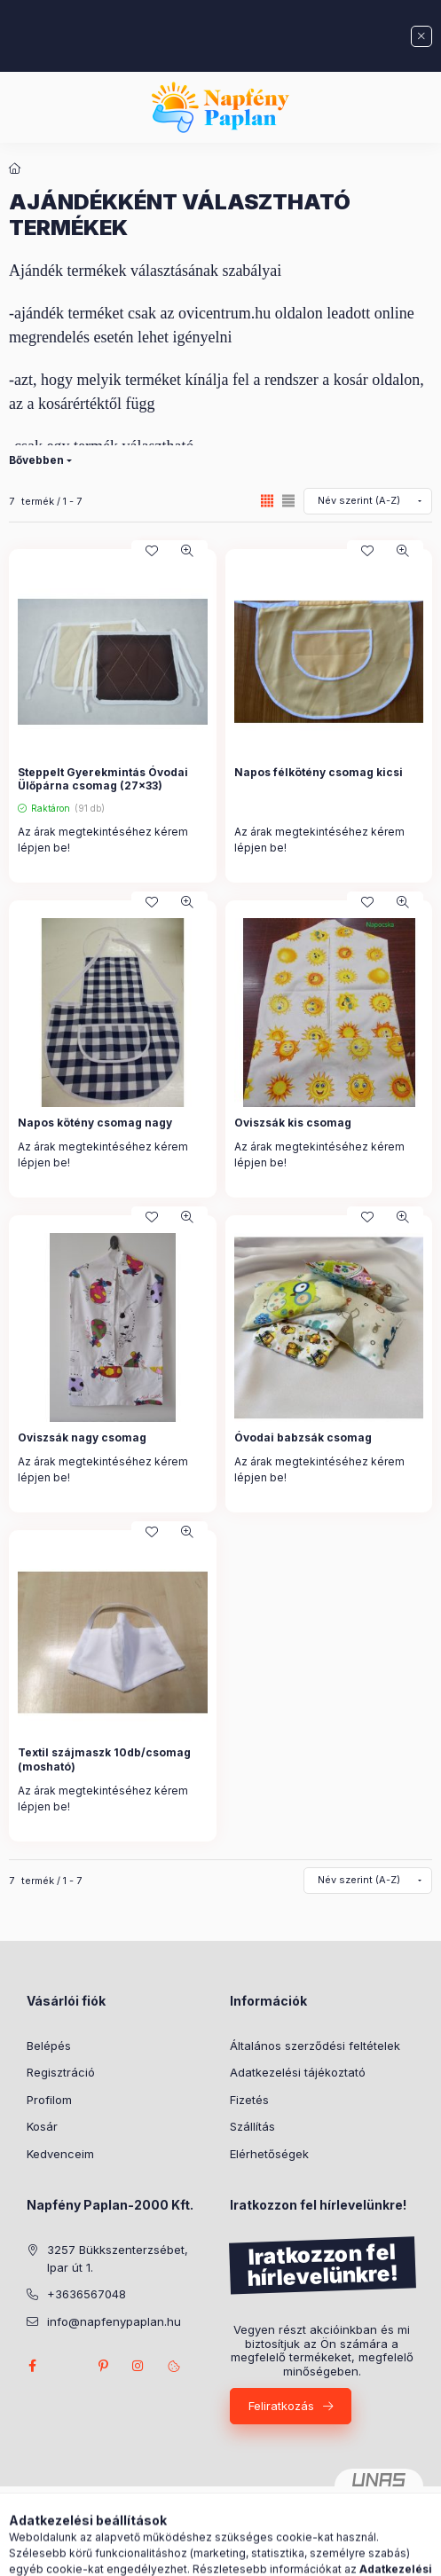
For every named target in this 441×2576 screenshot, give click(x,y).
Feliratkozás (281, 2406)
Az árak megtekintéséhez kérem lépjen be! (103, 839)
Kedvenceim (60, 2154)
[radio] (288, 500)
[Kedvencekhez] (151, 551)
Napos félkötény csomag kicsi (318, 772)
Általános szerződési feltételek (315, 2045)
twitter (67, 2366)
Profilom (49, 2100)
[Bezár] (421, 36)
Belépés (49, 2045)
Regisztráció (61, 2072)
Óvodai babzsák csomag (303, 1437)
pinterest (103, 2366)
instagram (138, 2366)
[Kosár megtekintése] (293, 2554)
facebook (32, 2366)
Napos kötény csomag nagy (95, 1122)
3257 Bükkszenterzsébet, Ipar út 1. (117, 2258)
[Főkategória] (15, 169)
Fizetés (249, 2100)
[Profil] (237, 2554)
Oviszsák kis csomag (292, 1122)
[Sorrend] (367, 501)
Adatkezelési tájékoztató (298, 2072)
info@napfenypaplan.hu (114, 2321)
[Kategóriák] (148, 2554)
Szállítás (252, 2126)
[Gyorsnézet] (187, 551)
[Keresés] (192, 2554)
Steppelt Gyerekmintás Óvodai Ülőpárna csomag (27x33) (103, 779)
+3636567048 (86, 2294)
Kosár (42, 2126)
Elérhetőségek (269, 2154)
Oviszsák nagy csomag (82, 1437)
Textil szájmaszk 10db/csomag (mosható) (104, 1759)
